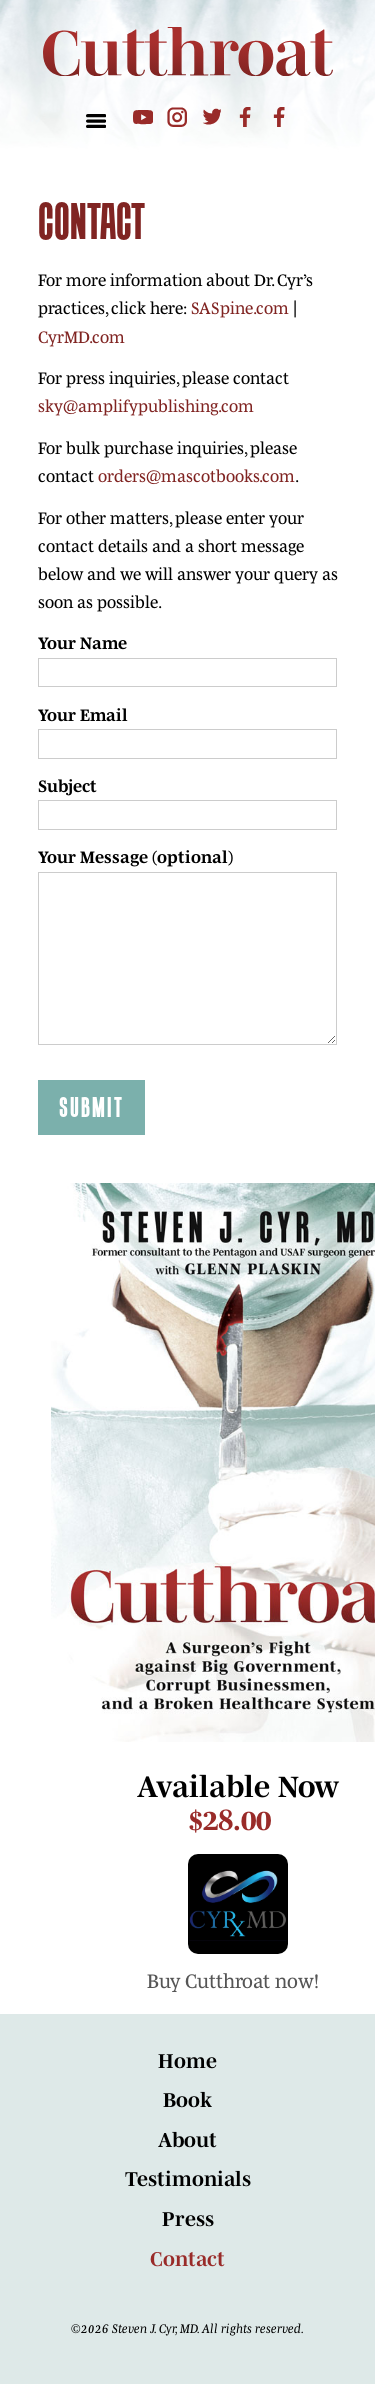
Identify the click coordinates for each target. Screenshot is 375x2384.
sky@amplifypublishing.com (146, 405)
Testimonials (188, 2179)
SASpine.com (240, 307)
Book (187, 2100)
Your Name (82, 642)
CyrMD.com (81, 336)
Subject (67, 785)
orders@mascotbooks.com (196, 475)
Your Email (83, 714)
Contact (187, 2259)
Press (188, 2219)
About (187, 2140)
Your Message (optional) (135, 856)
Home (187, 2061)
